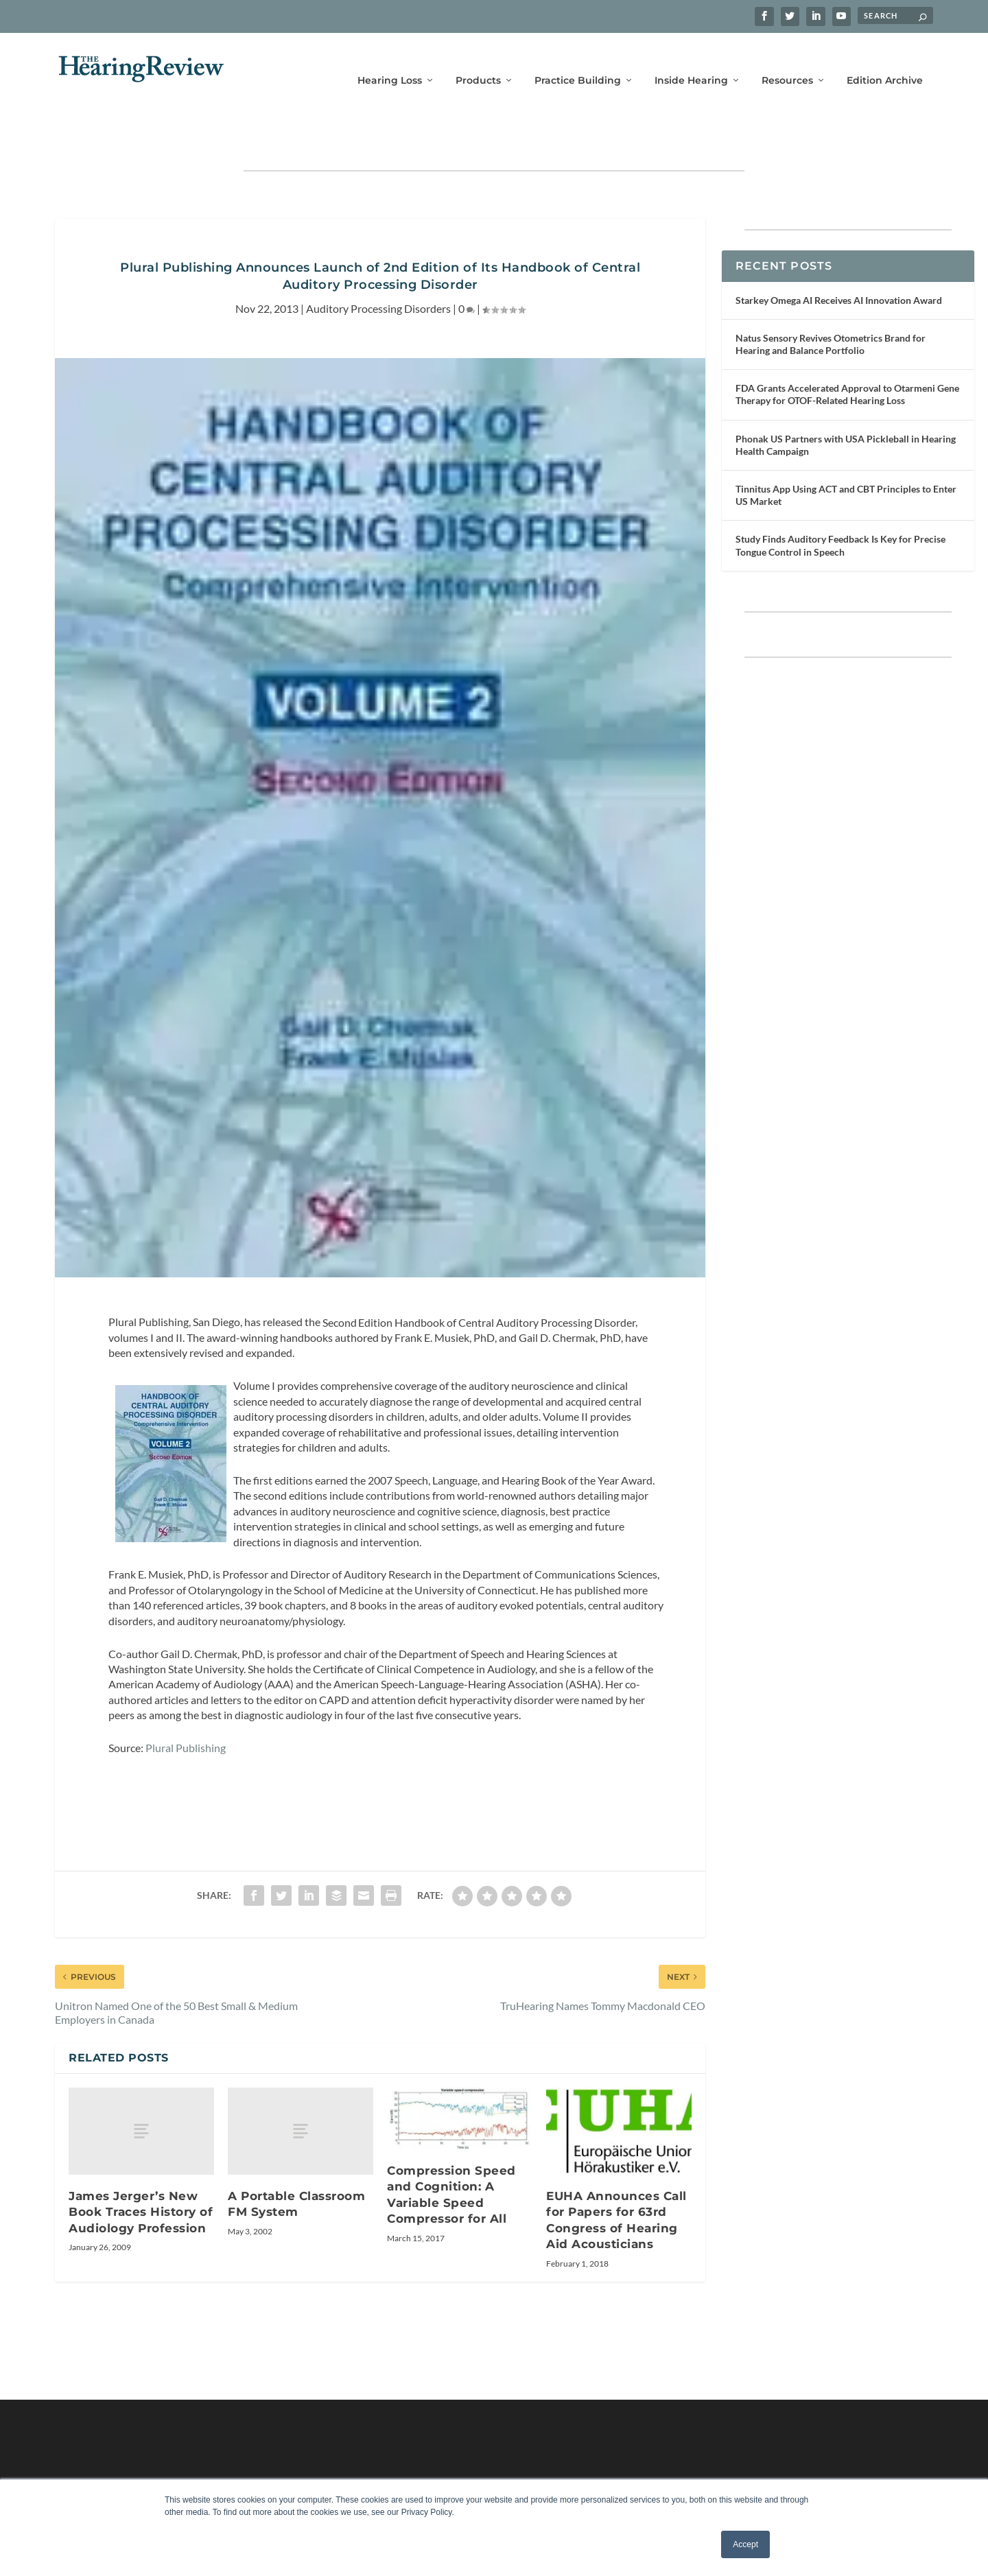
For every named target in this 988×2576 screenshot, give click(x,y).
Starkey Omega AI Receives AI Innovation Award (839, 257)
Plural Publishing (185, 1705)
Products (478, 60)
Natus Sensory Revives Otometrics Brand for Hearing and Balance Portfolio (831, 301)
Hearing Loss (389, 60)
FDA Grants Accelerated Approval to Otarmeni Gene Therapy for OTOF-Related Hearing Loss (847, 352)
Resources (787, 60)
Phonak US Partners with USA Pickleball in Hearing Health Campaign (846, 402)
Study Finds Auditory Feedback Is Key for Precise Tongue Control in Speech (840, 503)
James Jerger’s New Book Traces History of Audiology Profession (141, 2170)
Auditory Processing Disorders (378, 265)
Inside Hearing (691, 60)
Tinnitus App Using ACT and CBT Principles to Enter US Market (846, 452)
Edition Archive (885, 60)
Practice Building (577, 60)
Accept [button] (745, 2544)
